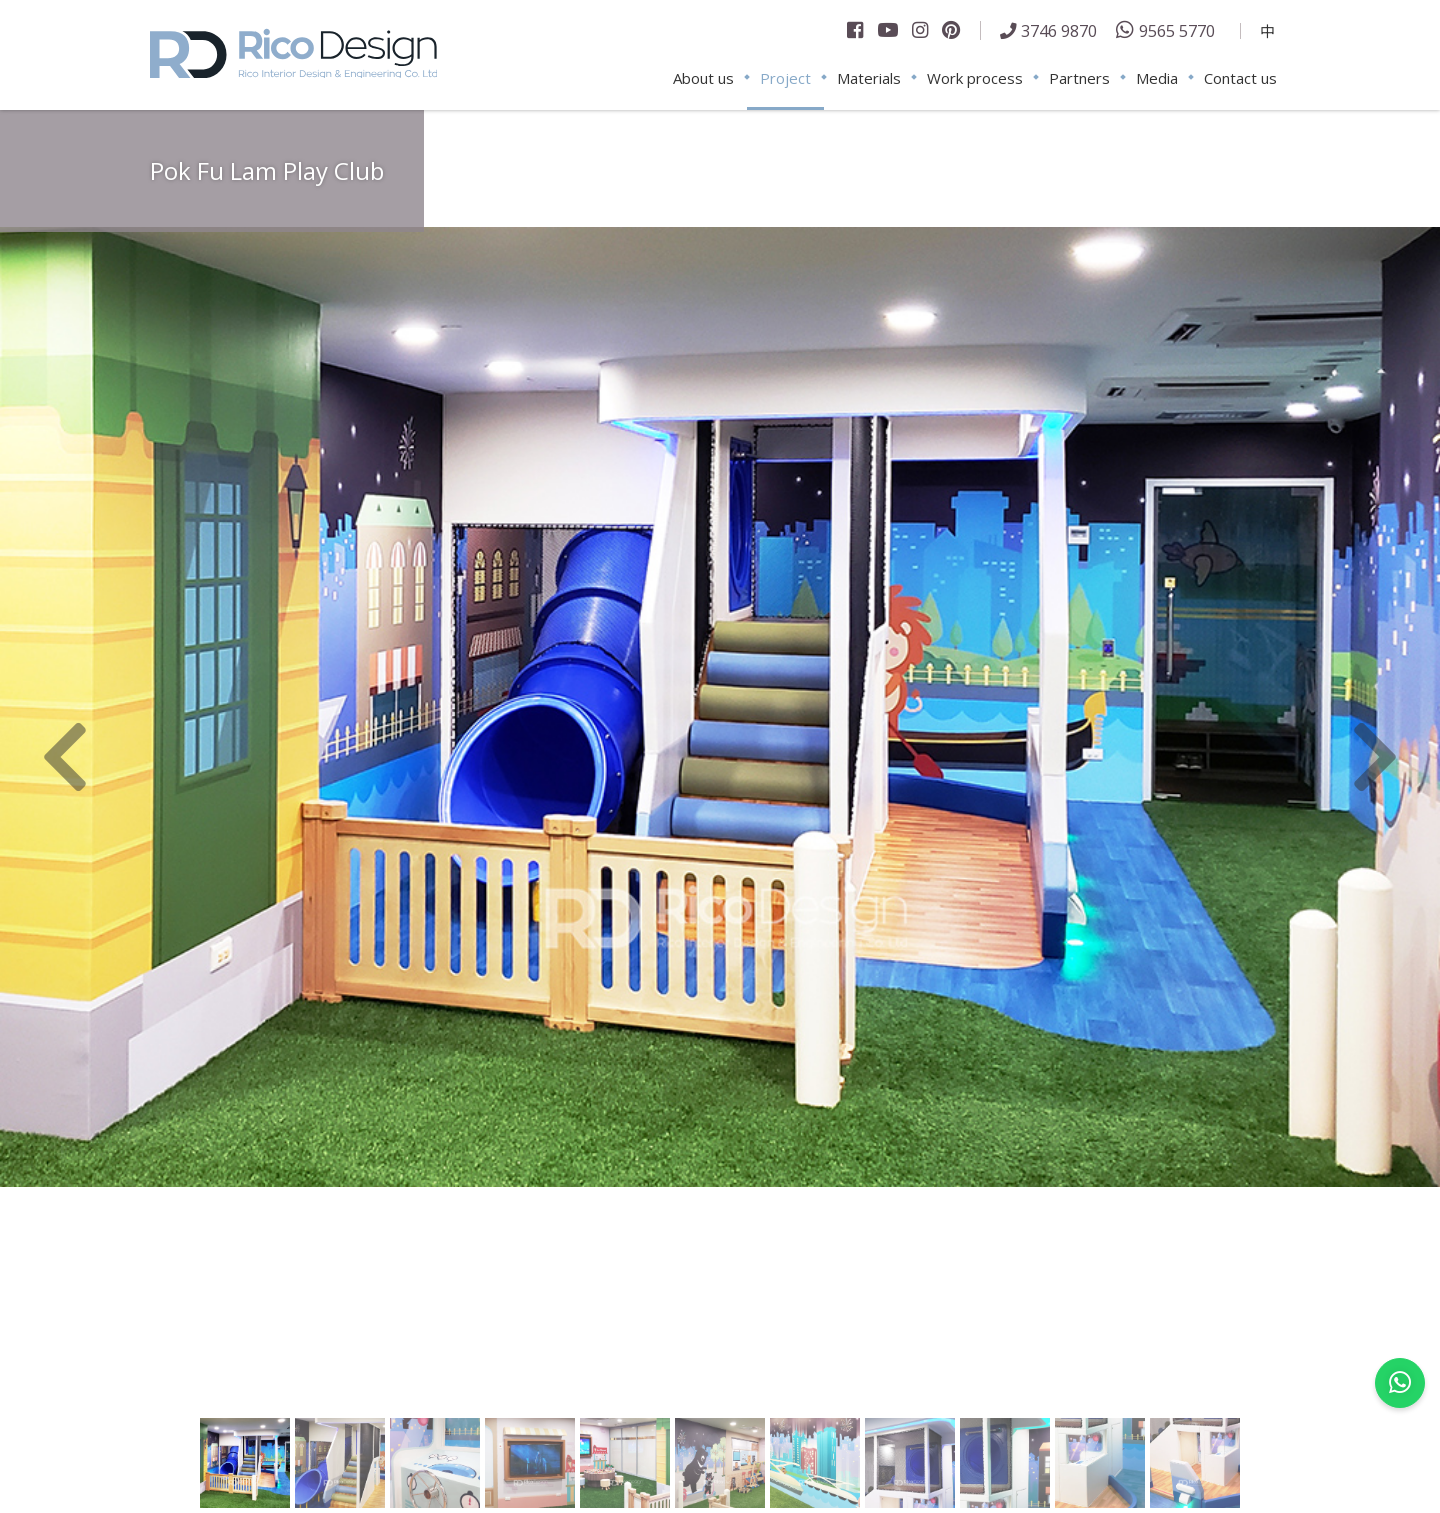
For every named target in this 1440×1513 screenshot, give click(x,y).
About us (703, 78)
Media (1157, 78)
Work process (975, 78)
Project (785, 78)
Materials (869, 78)
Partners (1079, 78)
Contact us (1240, 78)
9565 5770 (1177, 30)
